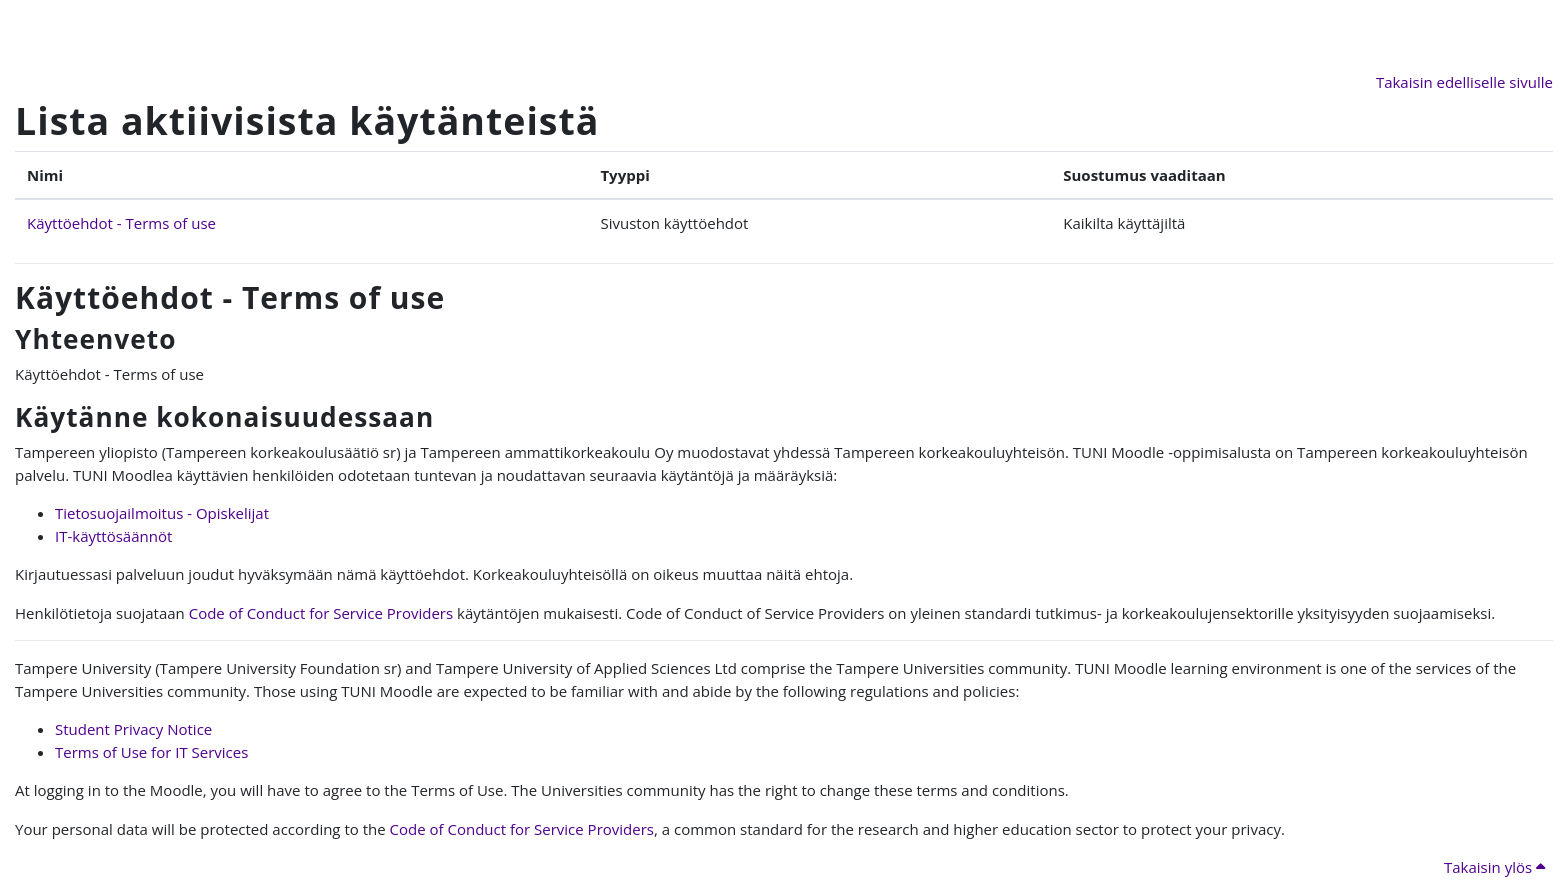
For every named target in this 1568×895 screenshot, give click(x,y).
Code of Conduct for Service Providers (321, 613)
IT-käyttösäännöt (113, 536)
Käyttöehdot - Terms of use (121, 223)
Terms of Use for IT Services (151, 752)
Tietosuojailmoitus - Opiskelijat (162, 513)
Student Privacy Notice (133, 729)
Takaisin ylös (1494, 867)
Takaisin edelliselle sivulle (1464, 82)
